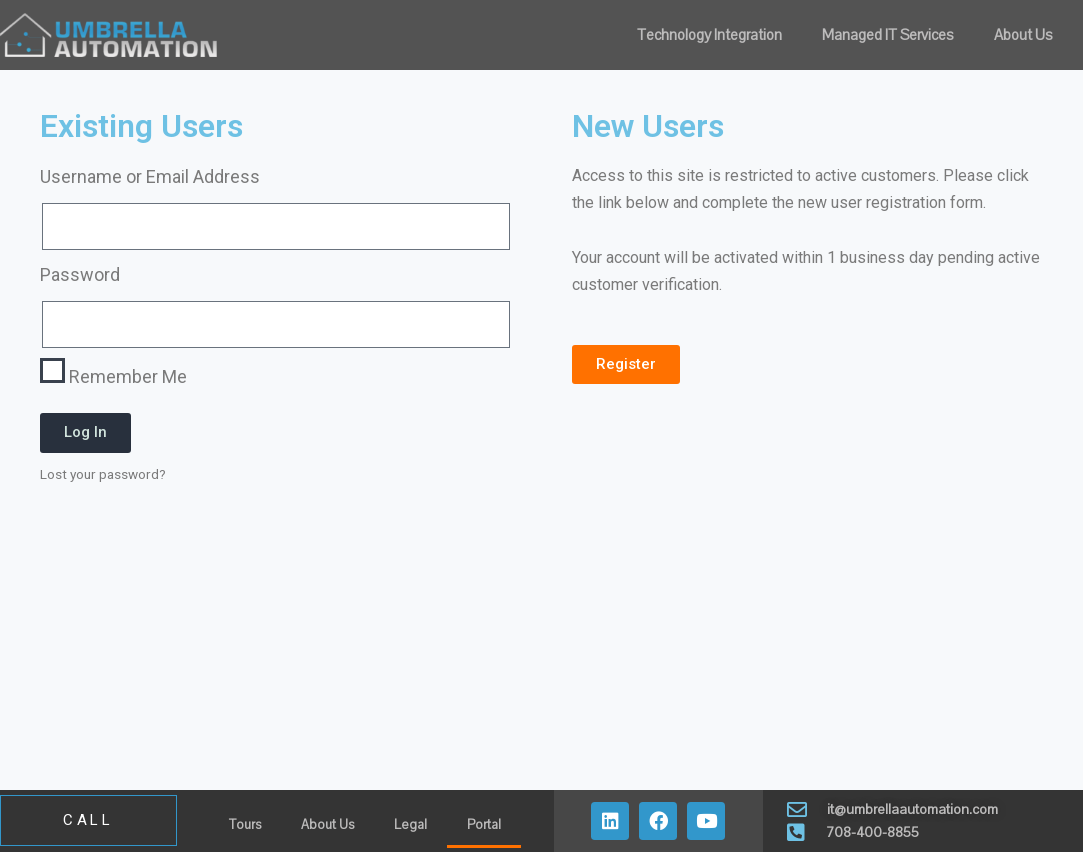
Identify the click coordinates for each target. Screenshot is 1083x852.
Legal (410, 825)
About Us (1023, 35)
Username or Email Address (150, 176)
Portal (484, 825)
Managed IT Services (888, 35)
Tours (245, 825)
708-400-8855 (872, 832)
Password (80, 274)
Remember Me (113, 372)
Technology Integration (709, 35)
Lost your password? (103, 474)
